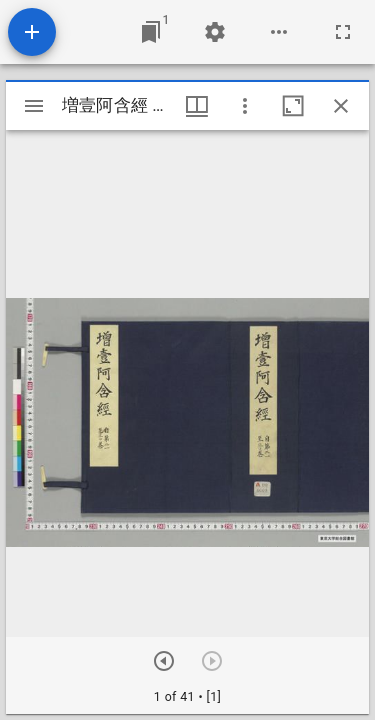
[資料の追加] (32, 32)
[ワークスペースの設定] (215, 32)
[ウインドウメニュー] (197, 106)
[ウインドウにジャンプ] (151, 32)
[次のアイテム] (164, 661)
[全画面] (343, 32)
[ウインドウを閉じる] (341, 106)
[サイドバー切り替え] (34, 106)
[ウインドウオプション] (245, 106)
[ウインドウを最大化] (293, 106)
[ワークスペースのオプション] (279, 32)
